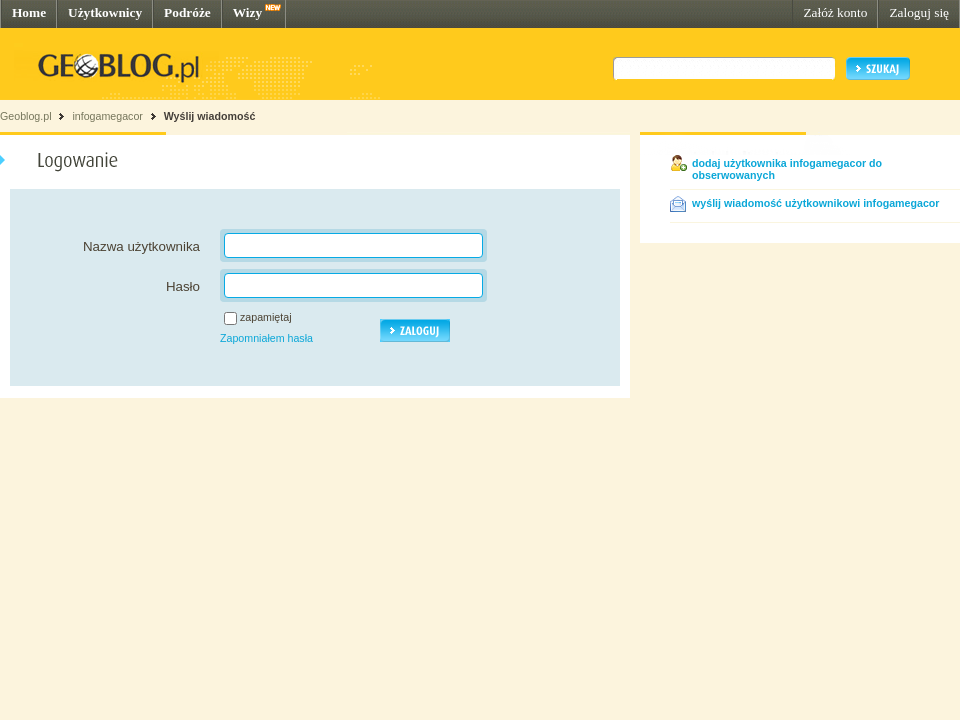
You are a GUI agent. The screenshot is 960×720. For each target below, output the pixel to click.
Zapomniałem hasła (266, 338)
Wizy (247, 12)
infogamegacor (107, 116)
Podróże (187, 12)
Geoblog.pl (26, 116)
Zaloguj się (919, 12)
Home (29, 12)
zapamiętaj (266, 317)
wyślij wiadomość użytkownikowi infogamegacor (816, 203)
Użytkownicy (105, 12)
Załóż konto (835, 12)
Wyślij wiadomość (210, 116)
